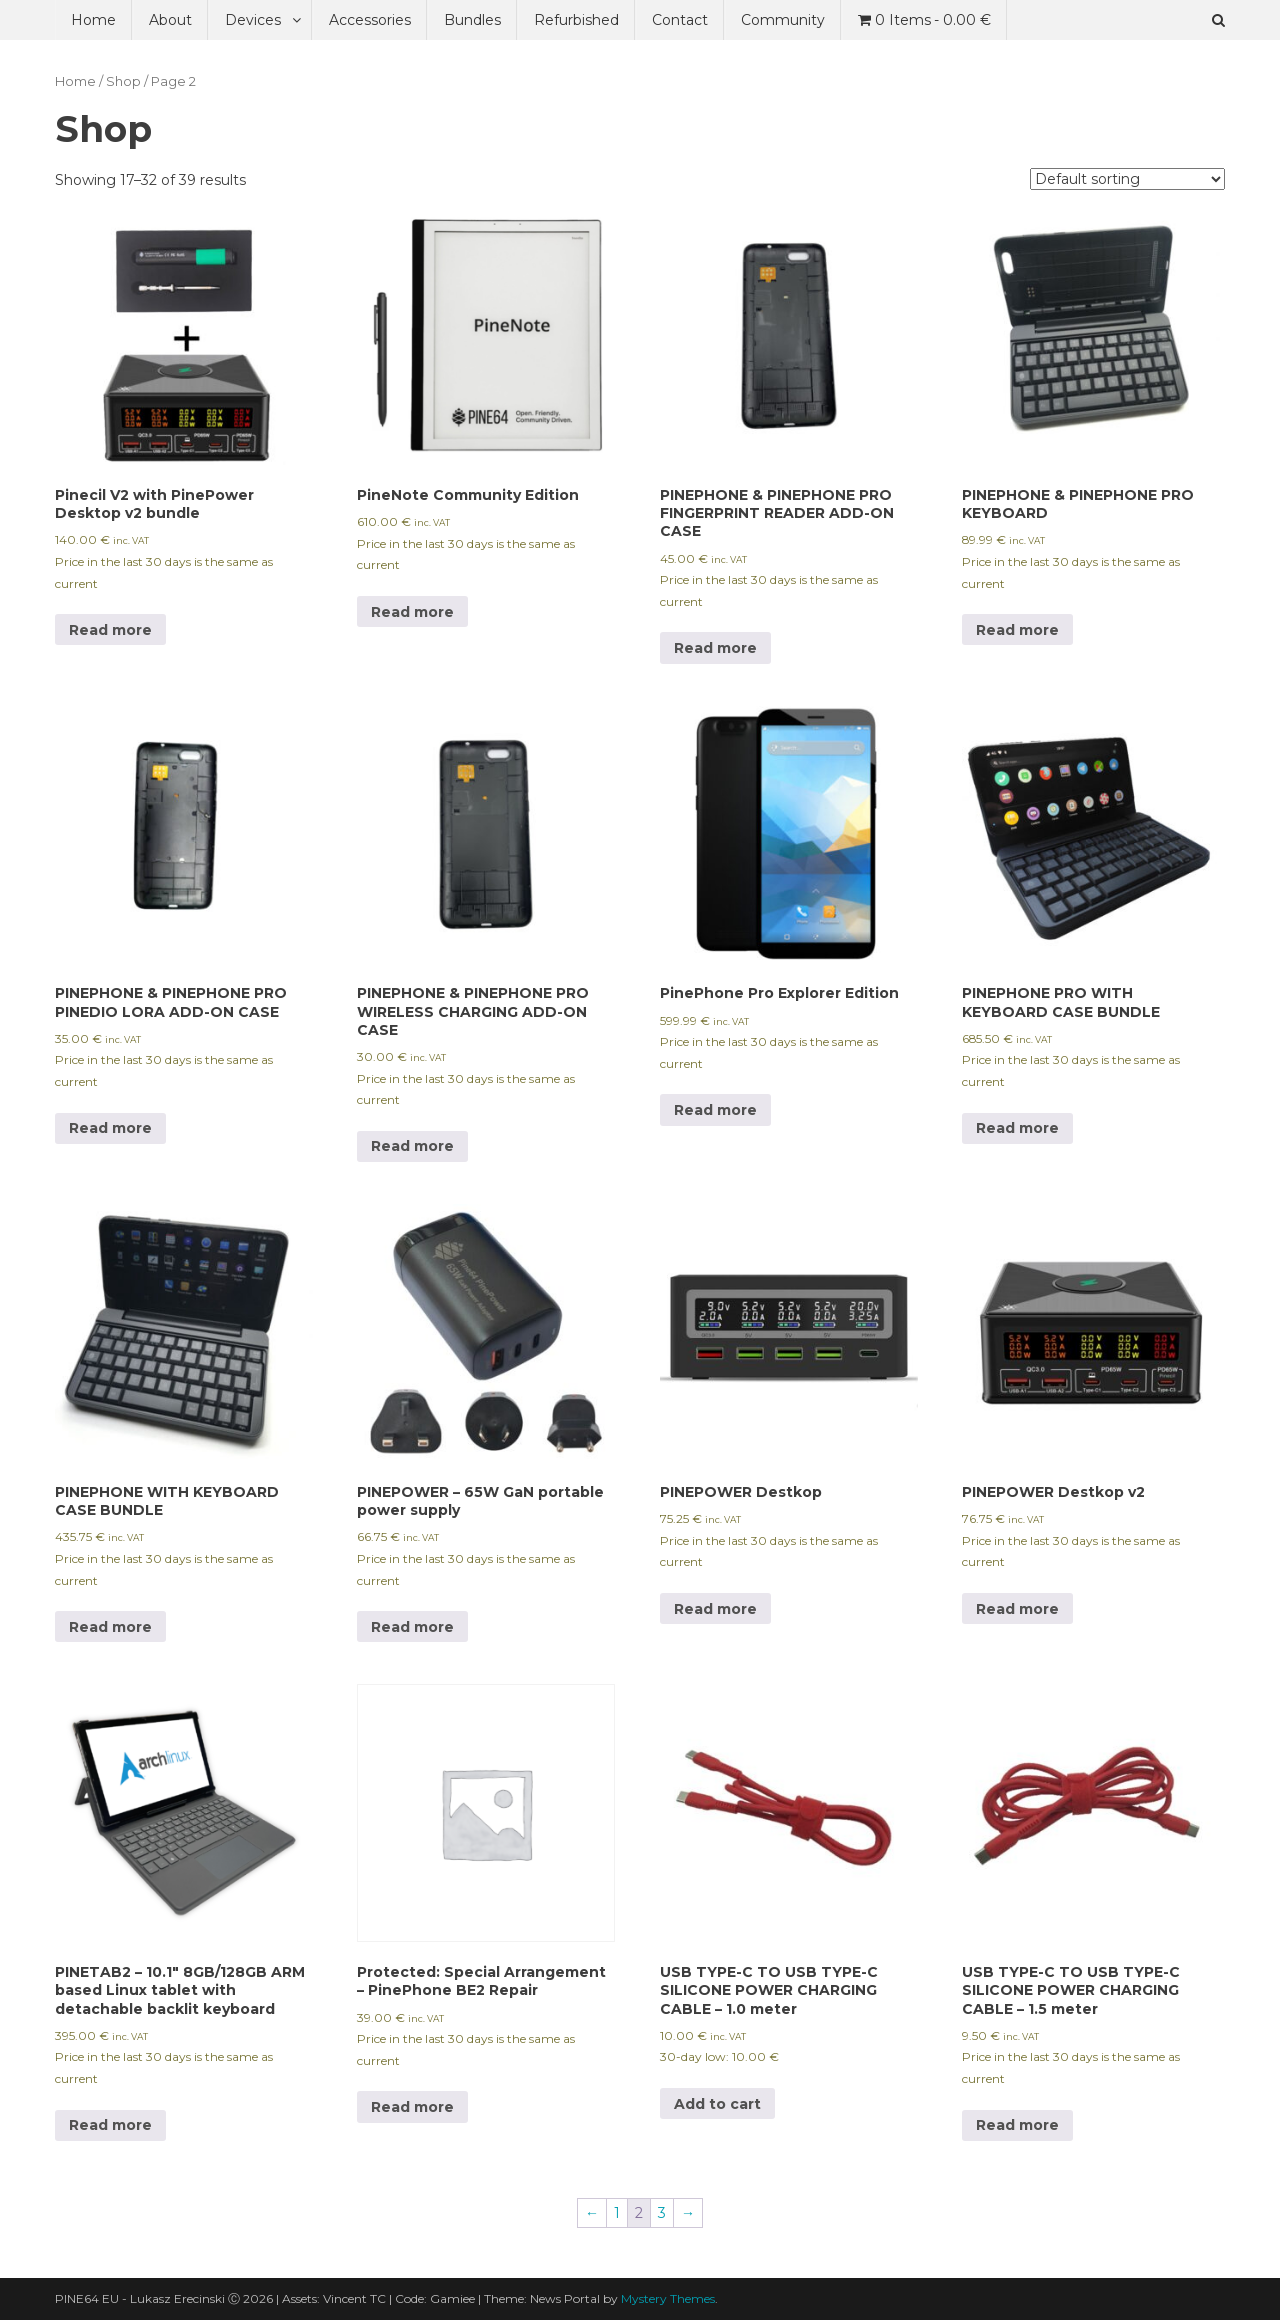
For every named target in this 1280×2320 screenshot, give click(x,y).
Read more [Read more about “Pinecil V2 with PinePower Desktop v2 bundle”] (110, 630)
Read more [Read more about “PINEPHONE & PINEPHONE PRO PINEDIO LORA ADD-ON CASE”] (110, 1128)
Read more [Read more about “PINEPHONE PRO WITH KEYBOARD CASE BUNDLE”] (1017, 1128)
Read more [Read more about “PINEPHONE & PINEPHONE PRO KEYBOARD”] (1017, 630)
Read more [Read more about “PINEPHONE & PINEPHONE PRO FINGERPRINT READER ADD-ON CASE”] (715, 648)
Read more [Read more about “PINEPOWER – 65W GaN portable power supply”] (412, 1627)
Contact (680, 20)
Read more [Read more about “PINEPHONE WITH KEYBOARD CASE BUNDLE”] (110, 1627)
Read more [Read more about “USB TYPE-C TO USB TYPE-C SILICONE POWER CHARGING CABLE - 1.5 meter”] (1017, 2125)
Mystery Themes (668, 2298)
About (170, 20)
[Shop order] (1127, 179)
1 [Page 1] (617, 2213)
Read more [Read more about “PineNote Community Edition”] (412, 612)
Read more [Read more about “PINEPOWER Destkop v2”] (1017, 1609)
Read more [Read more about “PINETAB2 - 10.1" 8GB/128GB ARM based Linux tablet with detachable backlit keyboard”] (110, 2125)
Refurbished (576, 20)
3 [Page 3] (662, 2213)
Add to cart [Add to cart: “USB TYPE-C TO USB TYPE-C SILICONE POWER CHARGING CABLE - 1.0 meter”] (717, 2104)
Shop (123, 81)
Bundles (472, 20)
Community (783, 20)
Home (93, 20)
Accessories (370, 20)
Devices (253, 20)
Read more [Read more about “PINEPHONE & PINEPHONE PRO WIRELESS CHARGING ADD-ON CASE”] (412, 1146)
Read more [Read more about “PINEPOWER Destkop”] (715, 1609)
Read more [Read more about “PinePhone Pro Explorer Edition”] (715, 1110)
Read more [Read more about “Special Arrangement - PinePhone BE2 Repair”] (412, 2107)
